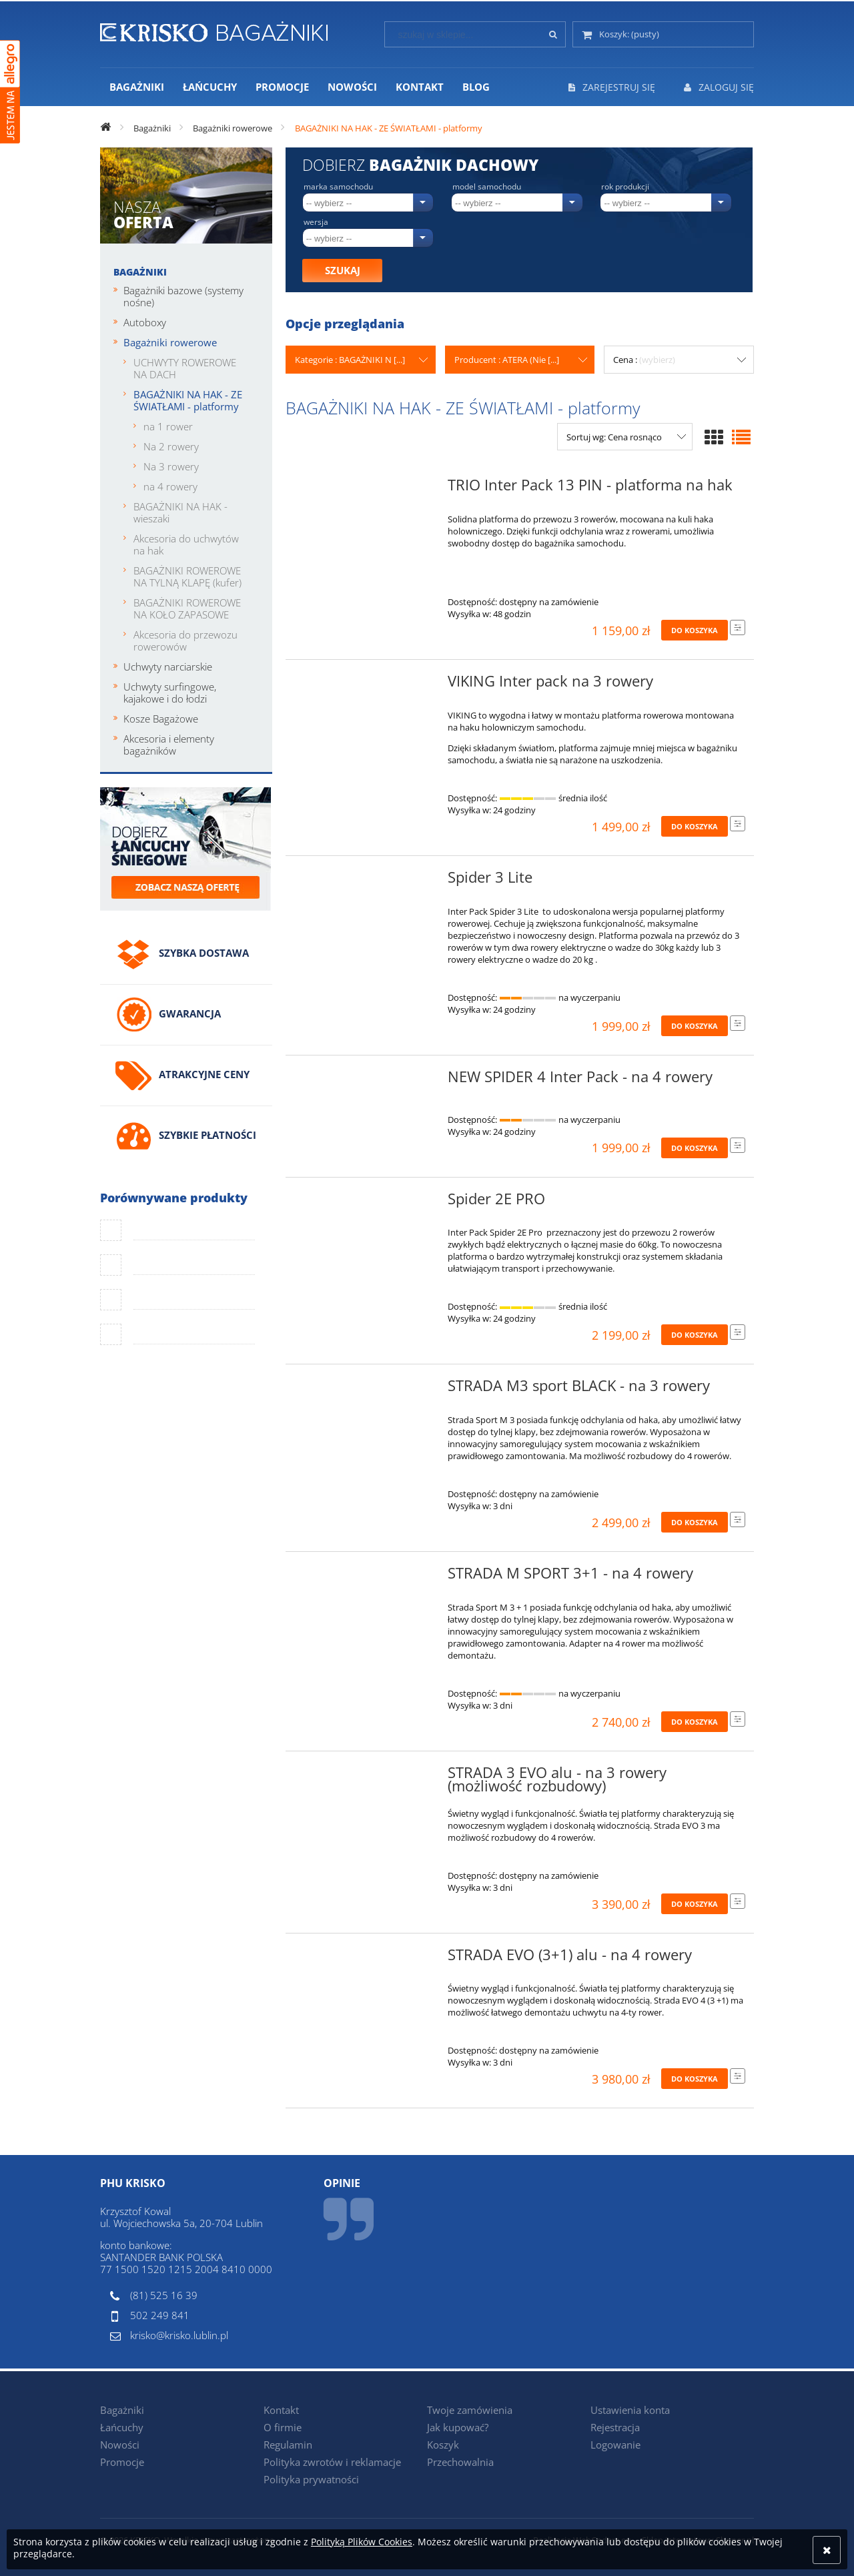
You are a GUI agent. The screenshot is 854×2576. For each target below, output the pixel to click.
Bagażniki (140, 272)
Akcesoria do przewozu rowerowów (185, 640)
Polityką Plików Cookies (361, 2541)
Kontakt (281, 2410)
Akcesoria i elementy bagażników (168, 744)
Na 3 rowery (171, 466)
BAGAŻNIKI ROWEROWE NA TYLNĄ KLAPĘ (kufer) (187, 576)
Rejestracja (615, 2427)
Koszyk (443, 2444)
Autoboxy (144, 322)
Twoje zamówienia (469, 2410)
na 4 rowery (170, 486)
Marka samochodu (338, 187)
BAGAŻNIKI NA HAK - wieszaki (180, 512)
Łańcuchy (121, 2427)
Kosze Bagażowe (160, 718)
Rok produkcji (625, 187)
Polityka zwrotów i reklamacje (332, 2462)
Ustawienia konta (630, 2410)
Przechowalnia (460, 2462)
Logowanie (615, 2444)
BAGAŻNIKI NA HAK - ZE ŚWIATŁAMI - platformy (187, 400)
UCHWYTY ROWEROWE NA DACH (184, 368)
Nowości (119, 2444)
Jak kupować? (457, 2427)
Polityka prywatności (311, 2479)
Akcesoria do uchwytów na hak (186, 544)
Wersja (316, 222)
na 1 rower (168, 426)
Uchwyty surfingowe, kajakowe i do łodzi (169, 692)
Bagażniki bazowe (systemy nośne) (183, 296)
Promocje (122, 2462)
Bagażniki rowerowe (170, 342)
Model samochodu (486, 187)
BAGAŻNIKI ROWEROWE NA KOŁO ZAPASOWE (187, 608)
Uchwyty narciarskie (167, 666)
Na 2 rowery (171, 446)
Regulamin (288, 2444)
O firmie (283, 2427)
